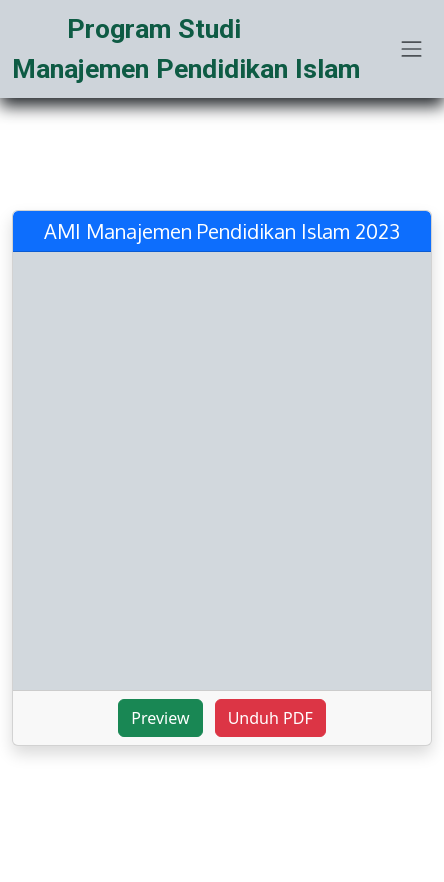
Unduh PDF (270, 718)
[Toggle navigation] (412, 49)
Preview (160, 718)
